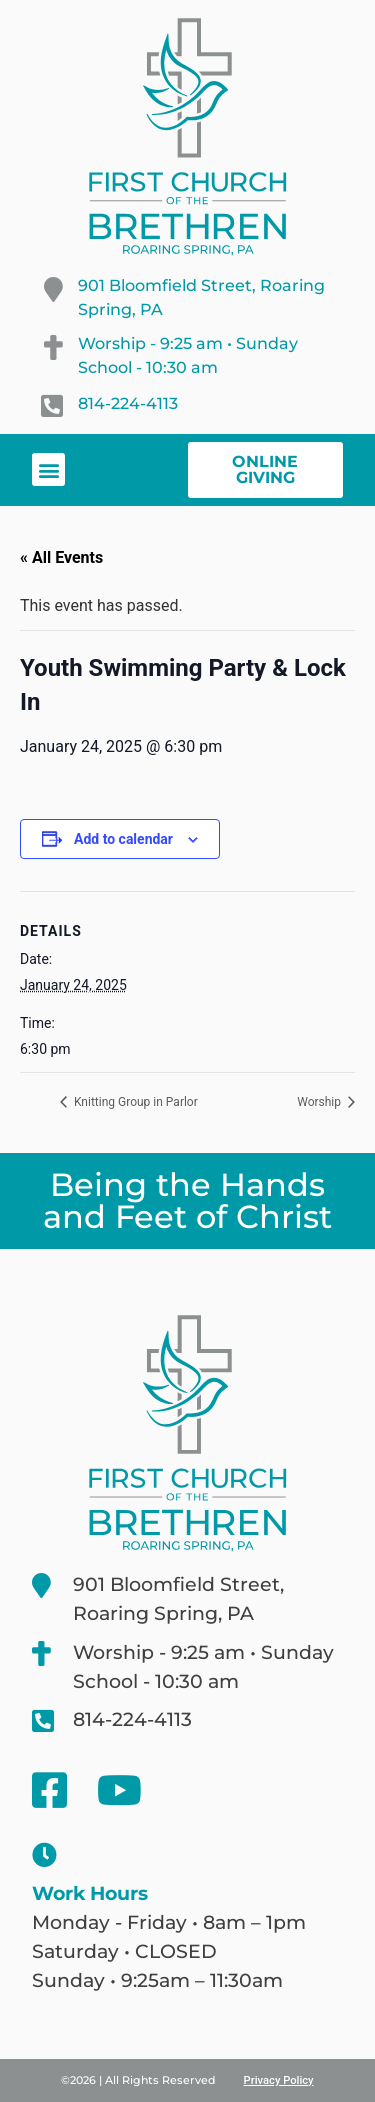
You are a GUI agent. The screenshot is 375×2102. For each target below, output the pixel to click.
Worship (320, 1102)
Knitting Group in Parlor (134, 1102)
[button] (48, 469)
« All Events (61, 557)
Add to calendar (123, 839)
